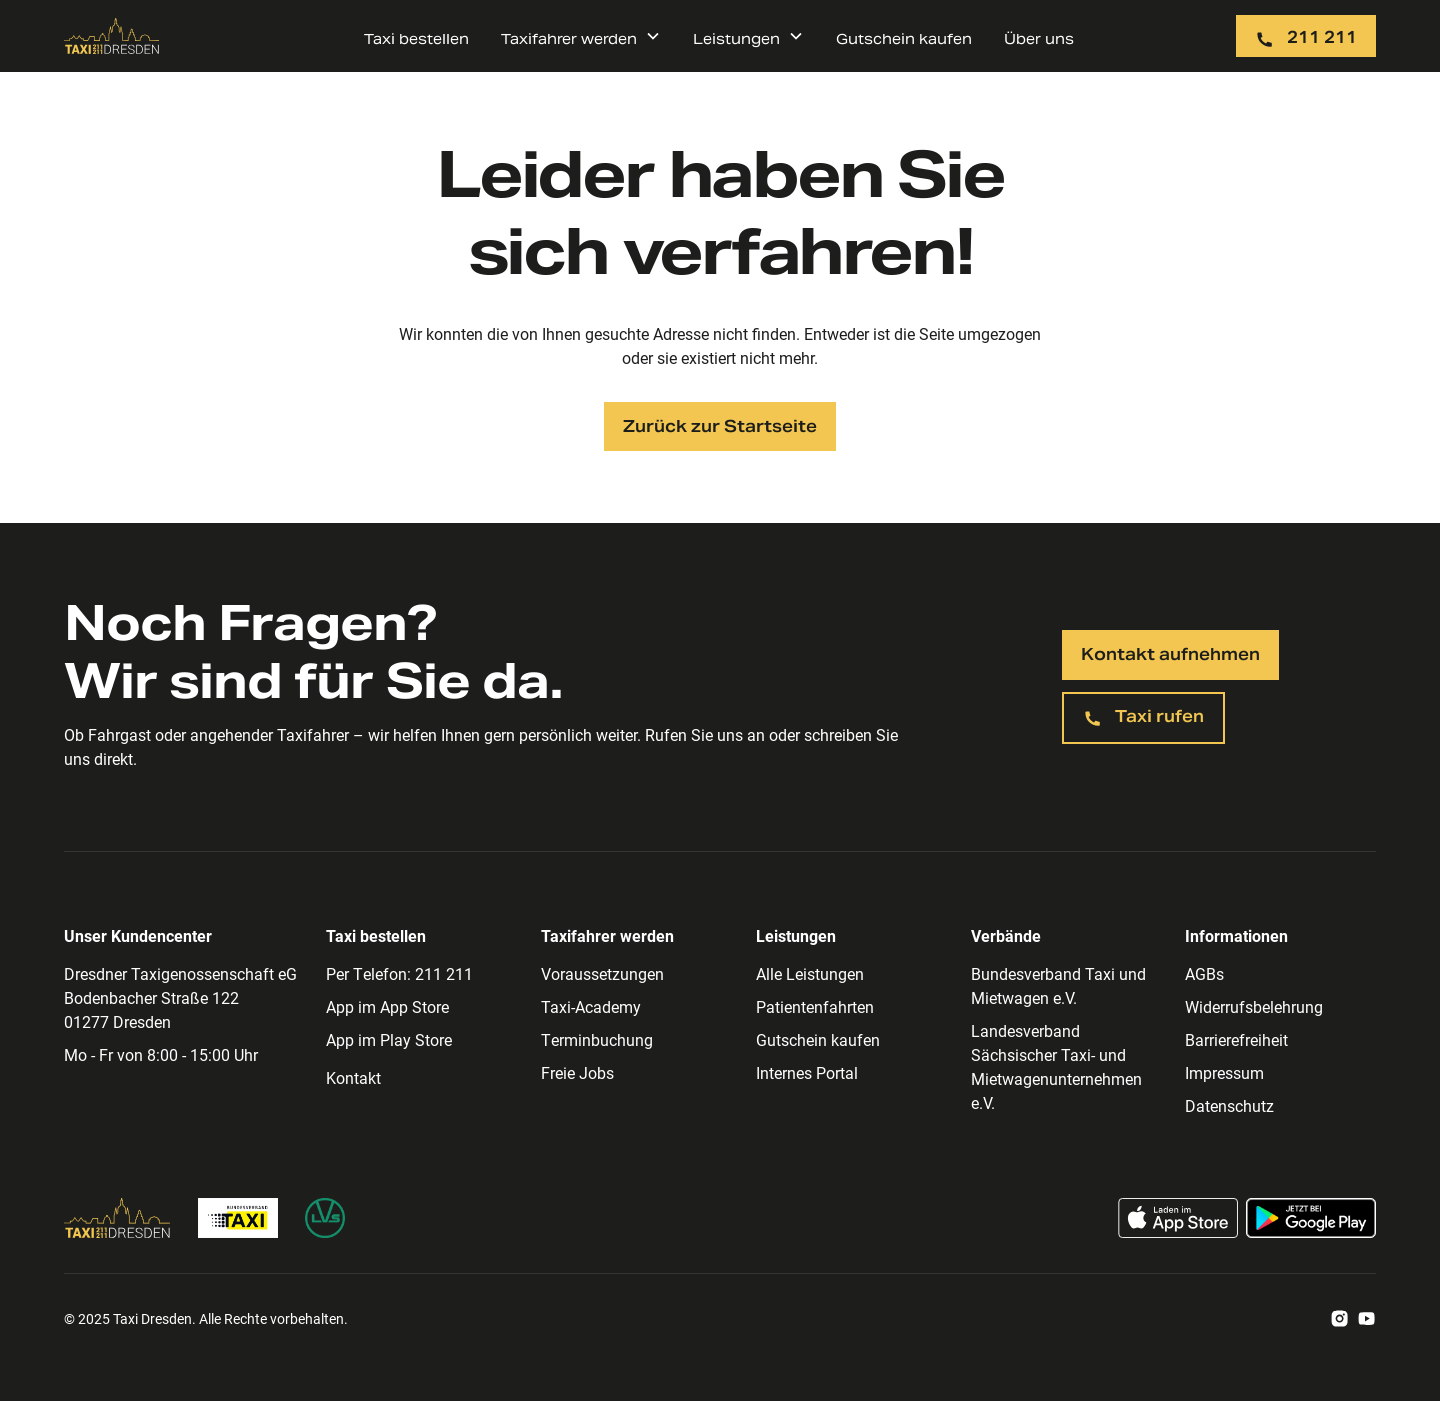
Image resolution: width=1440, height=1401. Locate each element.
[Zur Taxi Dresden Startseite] (112, 36)
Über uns (1039, 39)
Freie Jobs (577, 1072)
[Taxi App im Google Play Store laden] (1311, 1218)
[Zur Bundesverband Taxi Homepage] (238, 1218)
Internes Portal (807, 1072)
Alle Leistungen (810, 973)
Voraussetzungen (602, 973)
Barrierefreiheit (1236, 1039)
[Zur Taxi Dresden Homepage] (117, 1218)
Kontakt (353, 1077)
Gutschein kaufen (904, 39)
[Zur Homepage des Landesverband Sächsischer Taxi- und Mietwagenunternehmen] (325, 1218)
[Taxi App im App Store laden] (1178, 1218)
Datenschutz (1229, 1105)
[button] (581, 36)
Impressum (1224, 1072)
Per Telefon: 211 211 (399, 973)
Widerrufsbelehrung (1254, 1006)
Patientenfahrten (815, 1006)
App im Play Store (389, 1039)
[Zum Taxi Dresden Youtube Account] (1366, 1319)
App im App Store (387, 1006)
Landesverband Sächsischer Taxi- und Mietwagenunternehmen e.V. (1056, 1066)
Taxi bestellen (416, 39)
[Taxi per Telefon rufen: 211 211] (1306, 36)
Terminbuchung (597, 1039)
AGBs (1204, 973)
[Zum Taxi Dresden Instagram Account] (1339, 1319)
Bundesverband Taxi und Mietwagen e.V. (1058, 985)
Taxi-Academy (591, 1006)
